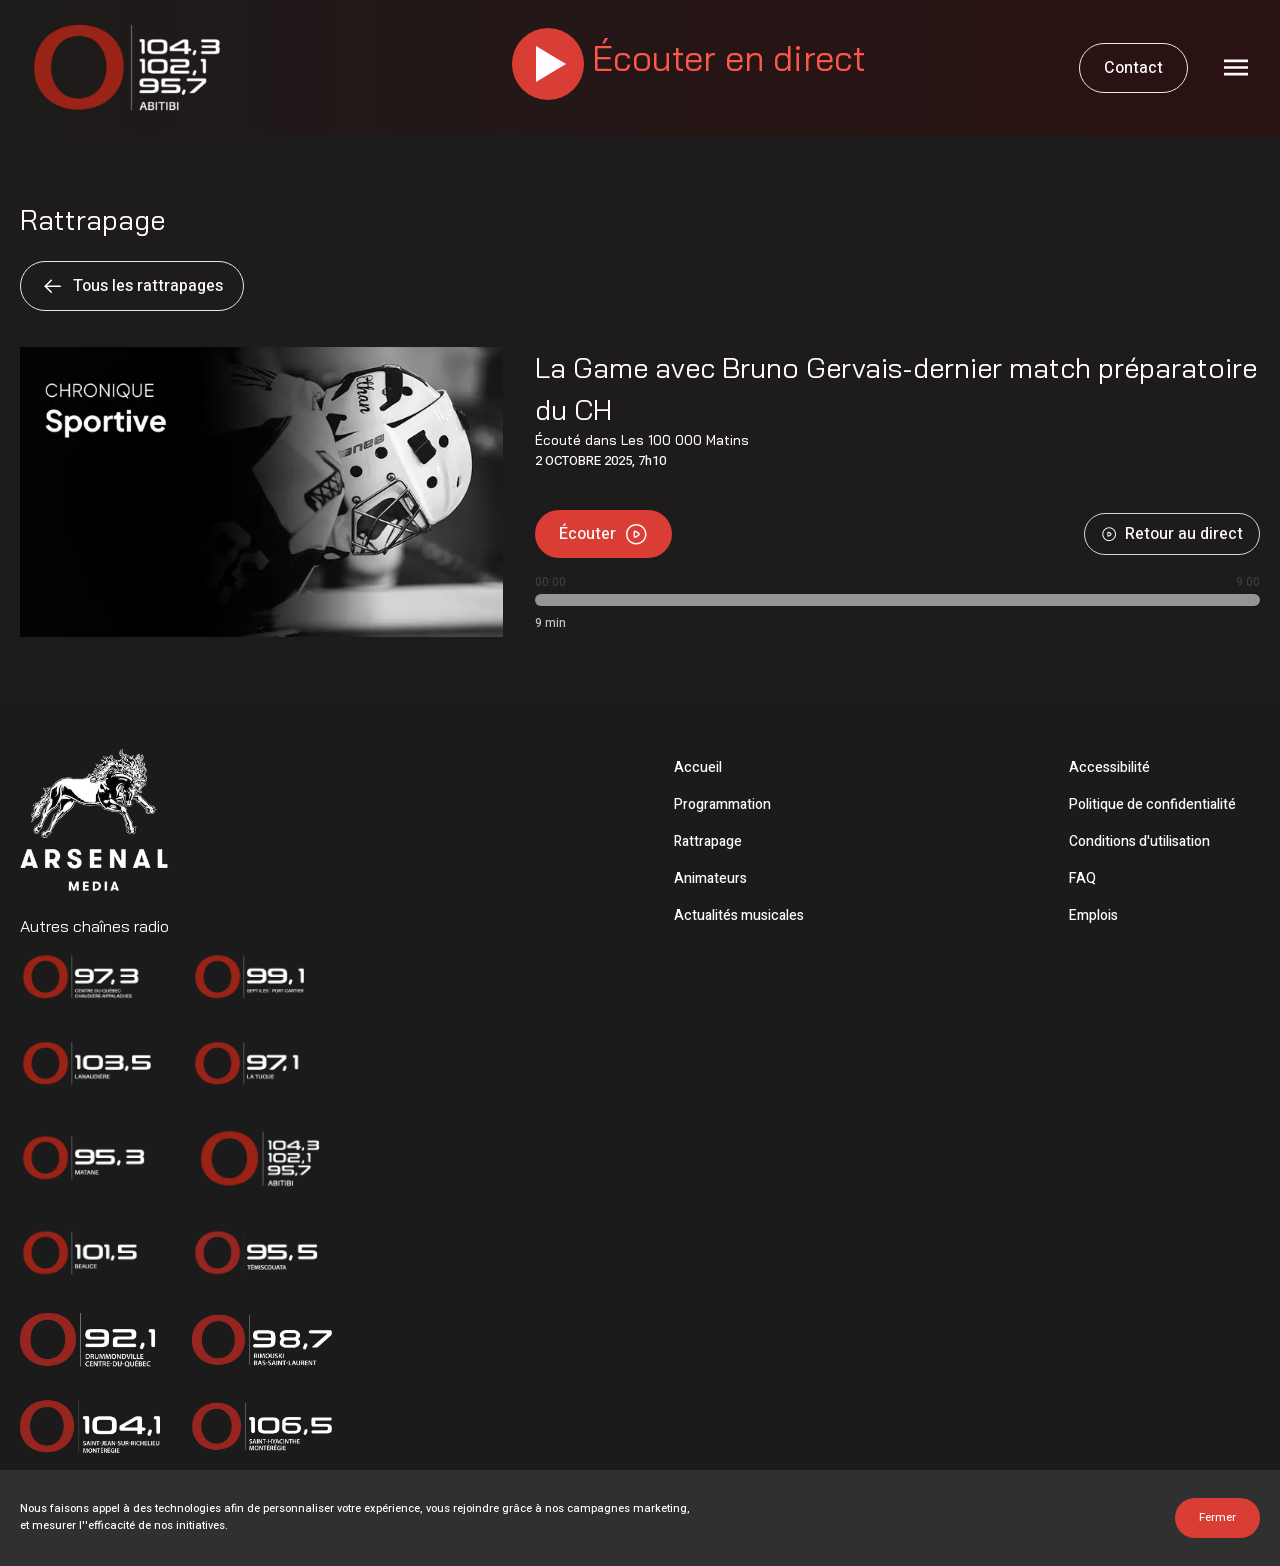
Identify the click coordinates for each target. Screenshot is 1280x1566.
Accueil (698, 767)
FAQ (1082, 878)
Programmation (722, 804)
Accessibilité (1109, 767)
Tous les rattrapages (132, 286)
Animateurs (710, 878)
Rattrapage (708, 841)
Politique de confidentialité (1152, 804)
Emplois (1093, 915)
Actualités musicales (739, 915)
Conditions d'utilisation (1139, 841)
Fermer (1217, 1517)
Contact (1133, 68)
